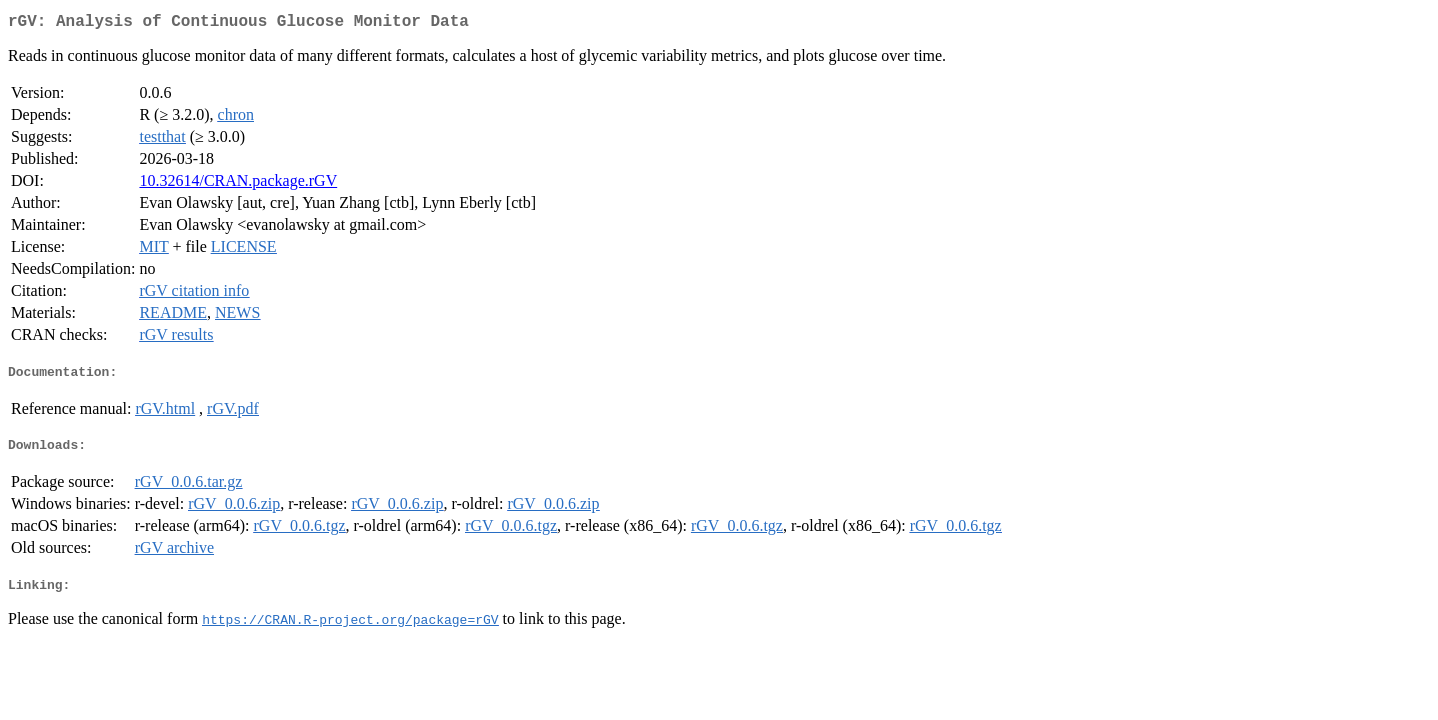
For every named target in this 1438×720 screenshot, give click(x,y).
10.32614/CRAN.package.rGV (238, 184)
